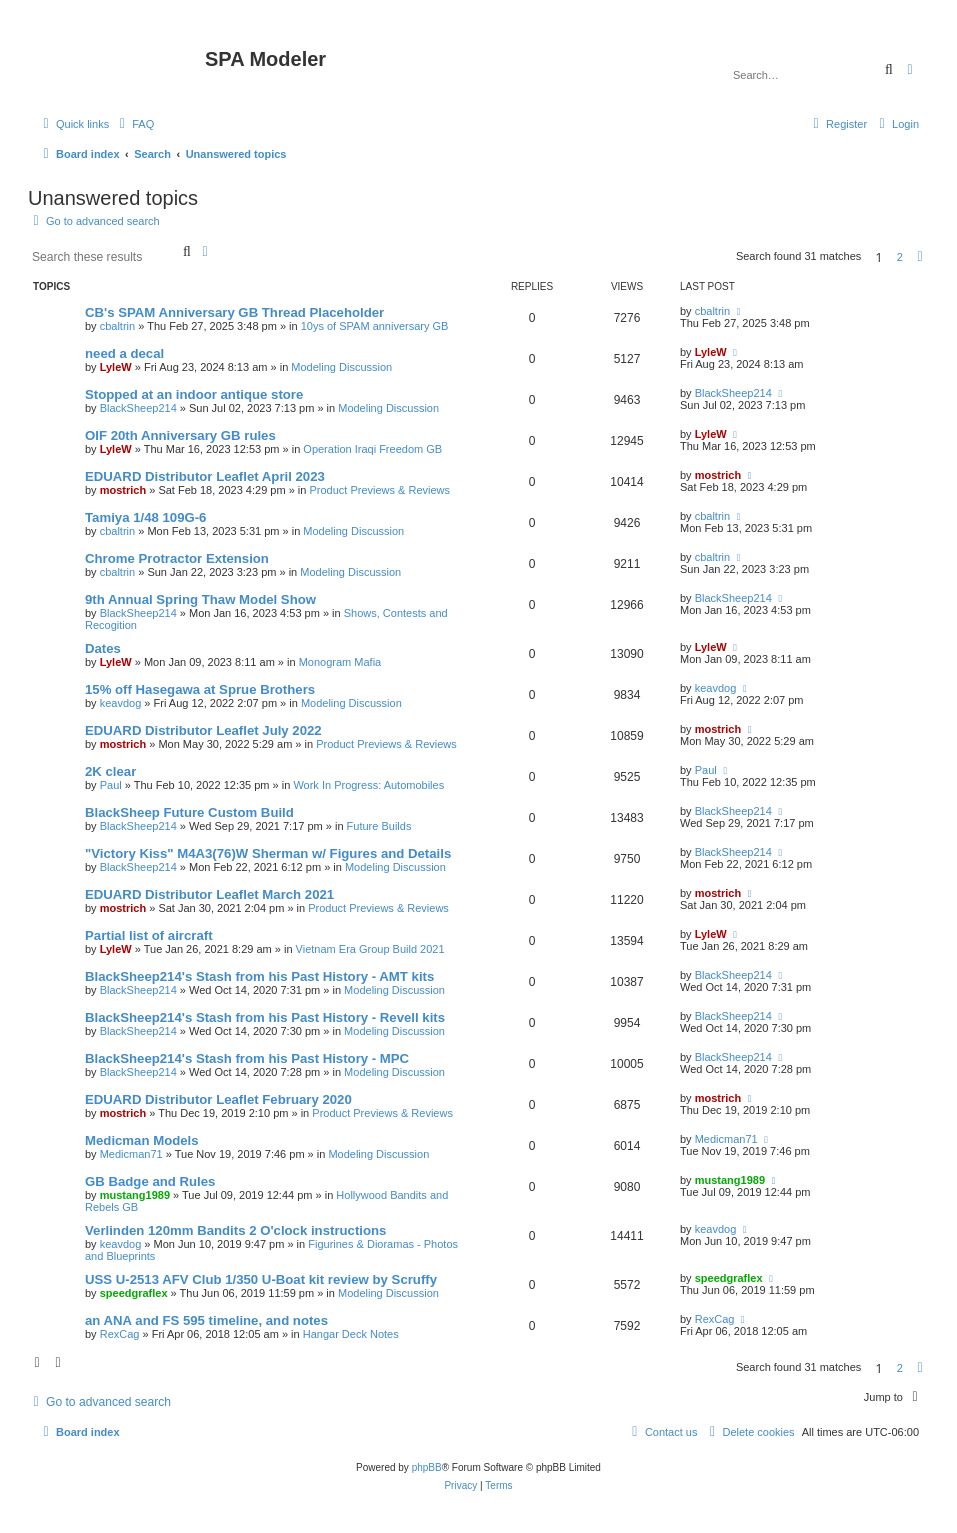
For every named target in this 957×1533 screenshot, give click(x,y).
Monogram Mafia (340, 662)
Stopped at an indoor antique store (194, 394)
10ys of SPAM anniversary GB (375, 326)
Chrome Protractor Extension (177, 558)
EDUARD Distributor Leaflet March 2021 (209, 894)
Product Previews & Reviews (379, 490)
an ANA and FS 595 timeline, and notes (206, 1320)
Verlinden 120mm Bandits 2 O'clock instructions (235, 1230)
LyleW (116, 367)
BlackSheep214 (138, 408)
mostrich (123, 490)
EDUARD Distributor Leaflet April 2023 (205, 476)
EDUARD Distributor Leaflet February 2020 (218, 1099)
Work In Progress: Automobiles (368, 785)
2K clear (110, 771)
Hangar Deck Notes (351, 1334)
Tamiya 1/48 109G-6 (145, 517)
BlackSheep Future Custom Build (189, 812)
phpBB (427, 1467)
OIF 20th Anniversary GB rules (180, 435)
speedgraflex (134, 1293)
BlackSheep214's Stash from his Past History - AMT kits (259, 976)
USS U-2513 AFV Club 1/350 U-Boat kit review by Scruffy (261, 1279)
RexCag (120, 1334)
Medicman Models (142, 1140)
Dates (103, 648)
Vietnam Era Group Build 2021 (370, 949)
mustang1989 (135, 1195)
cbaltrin (117, 326)
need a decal (124, 353)
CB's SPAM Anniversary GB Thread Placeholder (234, 312)
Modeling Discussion (341, 367)
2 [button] (900, 257)
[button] (920, 257)
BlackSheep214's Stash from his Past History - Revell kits (265, 1017)
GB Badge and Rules (150, 1181)
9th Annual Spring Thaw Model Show (200, 599)
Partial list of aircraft (149, 935)
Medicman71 (131, 1154)
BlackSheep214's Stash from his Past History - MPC (247, 1058)
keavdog (121, 703)
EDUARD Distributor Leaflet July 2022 (203, 730)
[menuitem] (134, 124)
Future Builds (379, 826)
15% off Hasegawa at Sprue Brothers (200, 689)
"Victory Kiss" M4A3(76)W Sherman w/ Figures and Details (268, 853)
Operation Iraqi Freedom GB (372, 449)
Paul (111, 785)
